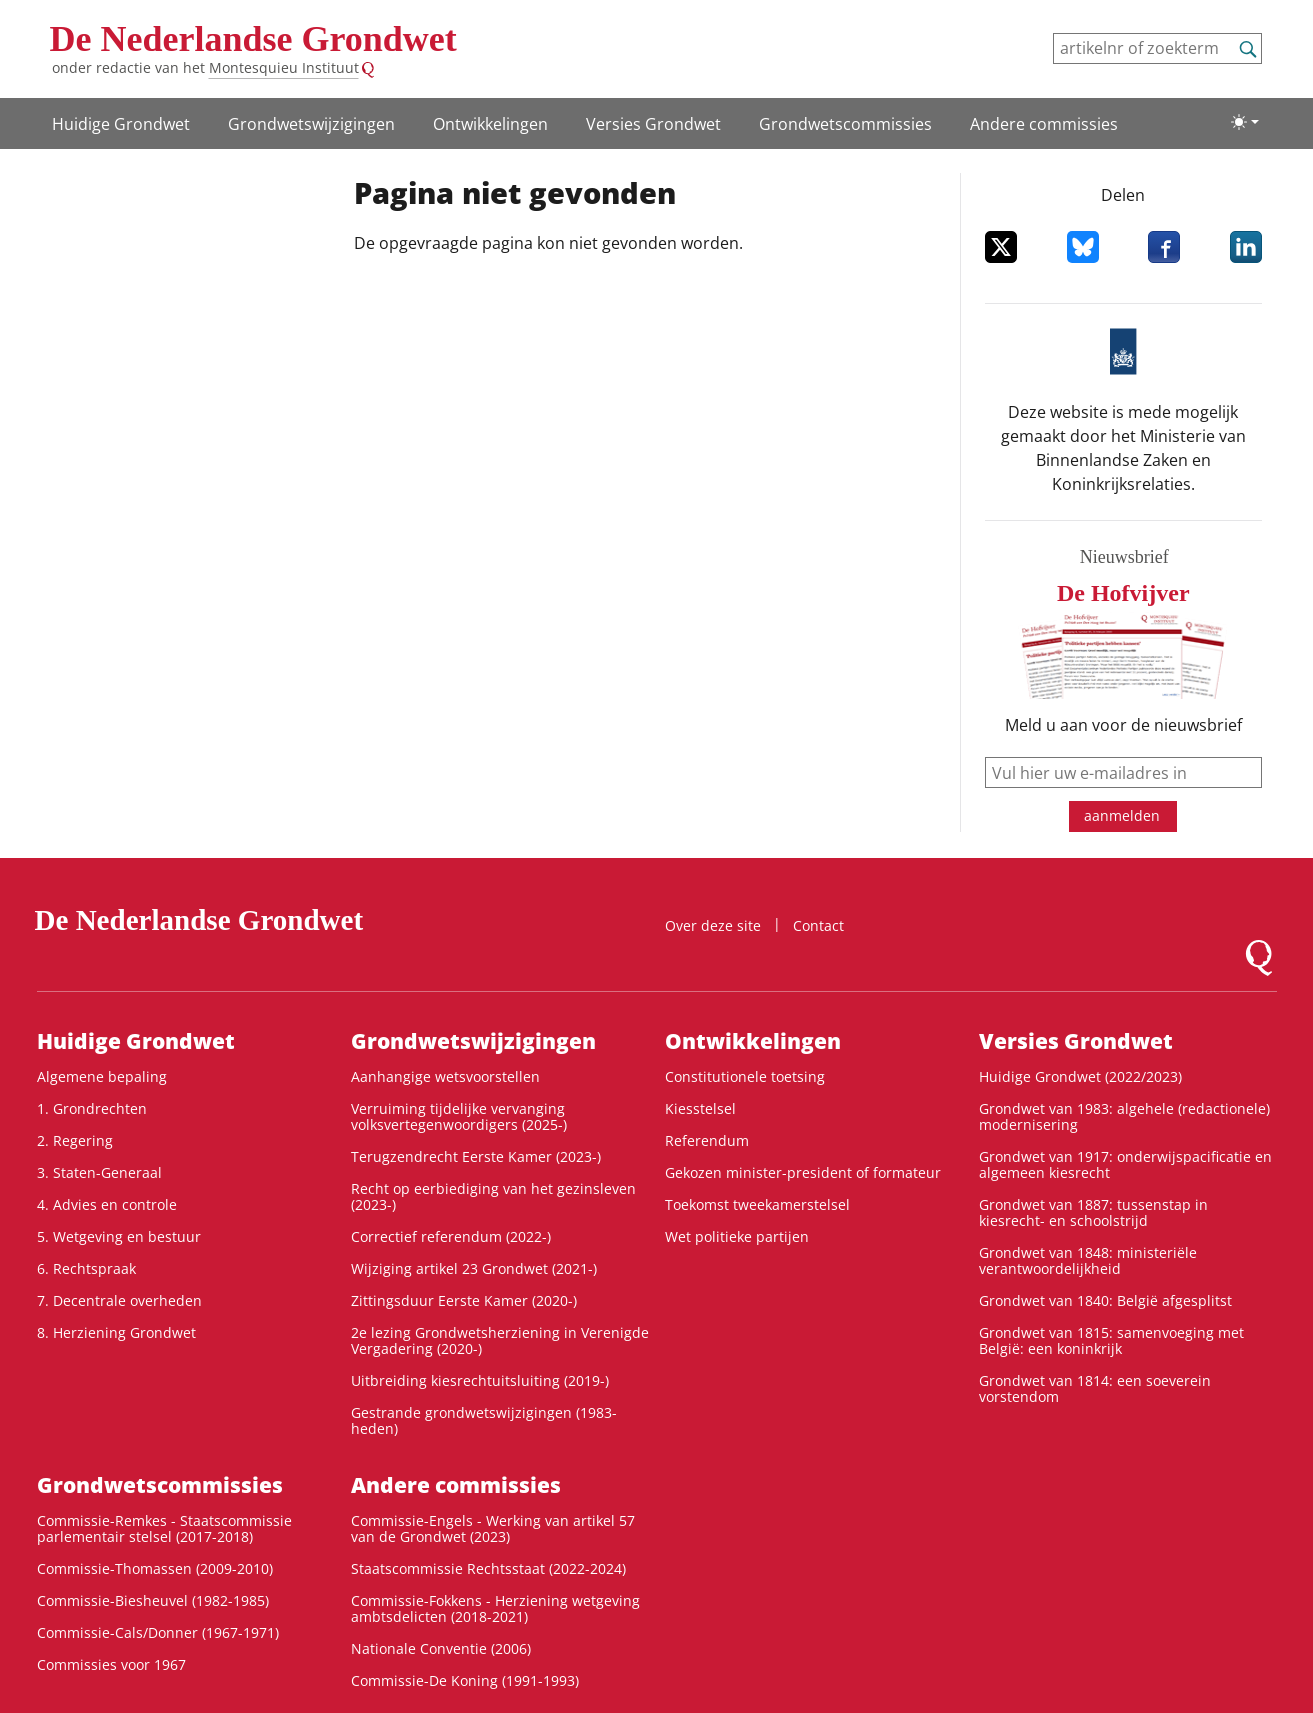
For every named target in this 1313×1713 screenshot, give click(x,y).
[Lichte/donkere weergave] (1245, 122)
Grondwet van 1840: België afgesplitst (1105, 1300)
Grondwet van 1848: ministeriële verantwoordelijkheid (1088, 1260)
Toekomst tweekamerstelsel (757, 1204)
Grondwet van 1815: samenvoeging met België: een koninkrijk (1111, 1340)
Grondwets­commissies (845, 124)
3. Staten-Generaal (99, 1172)
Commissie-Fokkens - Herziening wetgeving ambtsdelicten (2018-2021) (495, 1608)
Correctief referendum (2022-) (451, 1236)
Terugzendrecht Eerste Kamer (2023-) (476, 1156)
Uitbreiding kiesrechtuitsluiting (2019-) (480, 1380)
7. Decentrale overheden (119, 1300)
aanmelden (1122, 815)
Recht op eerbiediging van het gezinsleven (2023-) (493, 1196)
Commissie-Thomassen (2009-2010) (155, 1568)
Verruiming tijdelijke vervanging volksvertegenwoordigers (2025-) (459, 1116)
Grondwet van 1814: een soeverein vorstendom (1095, 1388)
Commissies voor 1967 (111, 1664)
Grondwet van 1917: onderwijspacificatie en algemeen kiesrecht (1125, 1164)
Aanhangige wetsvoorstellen (445, 1076)
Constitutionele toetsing (745, 1076)
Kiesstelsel (700, 1108)
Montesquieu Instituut (284, 67)
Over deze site (713, 925)
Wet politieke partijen (737, 1236)
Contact (818, 925)
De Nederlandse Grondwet (253, 39)
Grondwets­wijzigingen (311, 124)
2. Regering (75, 1140)
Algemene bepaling (102, 1076)
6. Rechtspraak (86, 1268)
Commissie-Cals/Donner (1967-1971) (158, 1632)
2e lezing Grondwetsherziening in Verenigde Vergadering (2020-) (500, 1340)
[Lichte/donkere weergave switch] (1245, 122)
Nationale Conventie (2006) (441, 1648)
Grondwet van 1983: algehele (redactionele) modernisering (1124, 1116)
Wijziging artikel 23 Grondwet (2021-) (474, 1268)
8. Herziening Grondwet (116, 1332)
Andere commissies (1044, 124)
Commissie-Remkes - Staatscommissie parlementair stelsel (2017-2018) (164, 1528)
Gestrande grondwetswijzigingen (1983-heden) (484, 1420)
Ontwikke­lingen (490, 124)
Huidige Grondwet (121, 124)
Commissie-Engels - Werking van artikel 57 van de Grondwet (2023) (493, 1528)
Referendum (707, 1140)
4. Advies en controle (107, 1204)
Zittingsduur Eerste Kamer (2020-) (464, 1300)
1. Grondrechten (92, 1108)
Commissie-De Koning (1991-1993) (465, 1680)
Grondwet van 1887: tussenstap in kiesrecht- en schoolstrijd (1093, 1212)
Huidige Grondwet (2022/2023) (1080, 1076)
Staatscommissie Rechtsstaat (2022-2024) (488, 1568)
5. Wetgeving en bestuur (119, 1236)
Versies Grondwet (653, 124)
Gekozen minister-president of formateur (803, 1172)
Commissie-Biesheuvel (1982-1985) (153, 1600)
